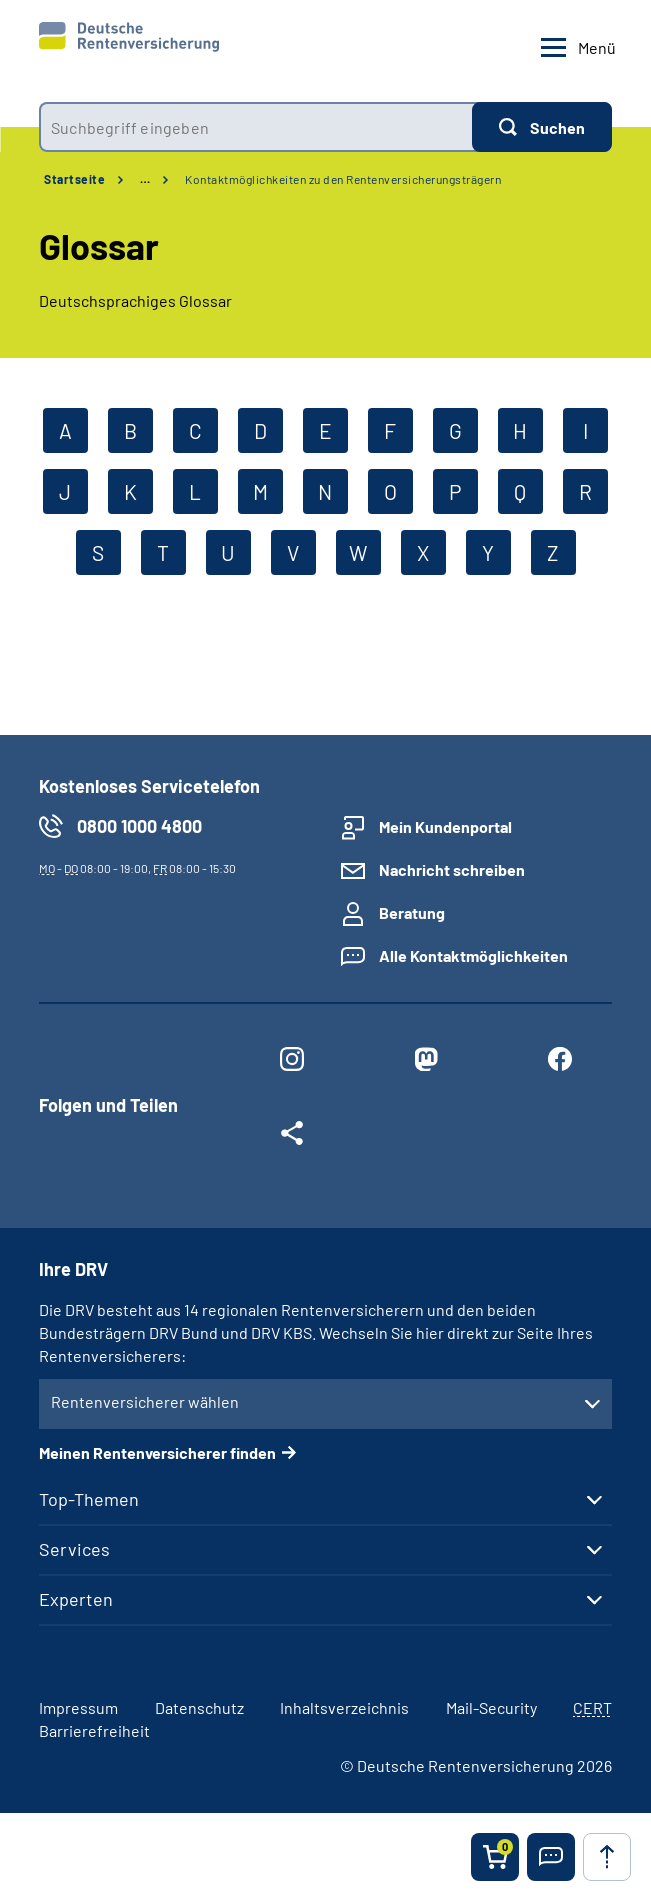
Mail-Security (491, 1707)
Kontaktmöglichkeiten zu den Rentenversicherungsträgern (343, 179)
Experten (76, 1599)
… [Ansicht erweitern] (145, 179)
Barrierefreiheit (94, 1730)
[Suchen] (542, 127)
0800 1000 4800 (139, 826)
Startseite (74, 179)
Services (74, 1549)
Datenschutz (199, 1707)
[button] (551, 1857)
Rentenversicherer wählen (145, 1401)
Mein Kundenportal (445, 826)
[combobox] (255, 127)
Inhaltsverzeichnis (344, 1707)
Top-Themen (89, 1499)
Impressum (78, 1707)
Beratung (412, 912)
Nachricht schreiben (452, 869)
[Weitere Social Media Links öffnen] (292, 1137)
